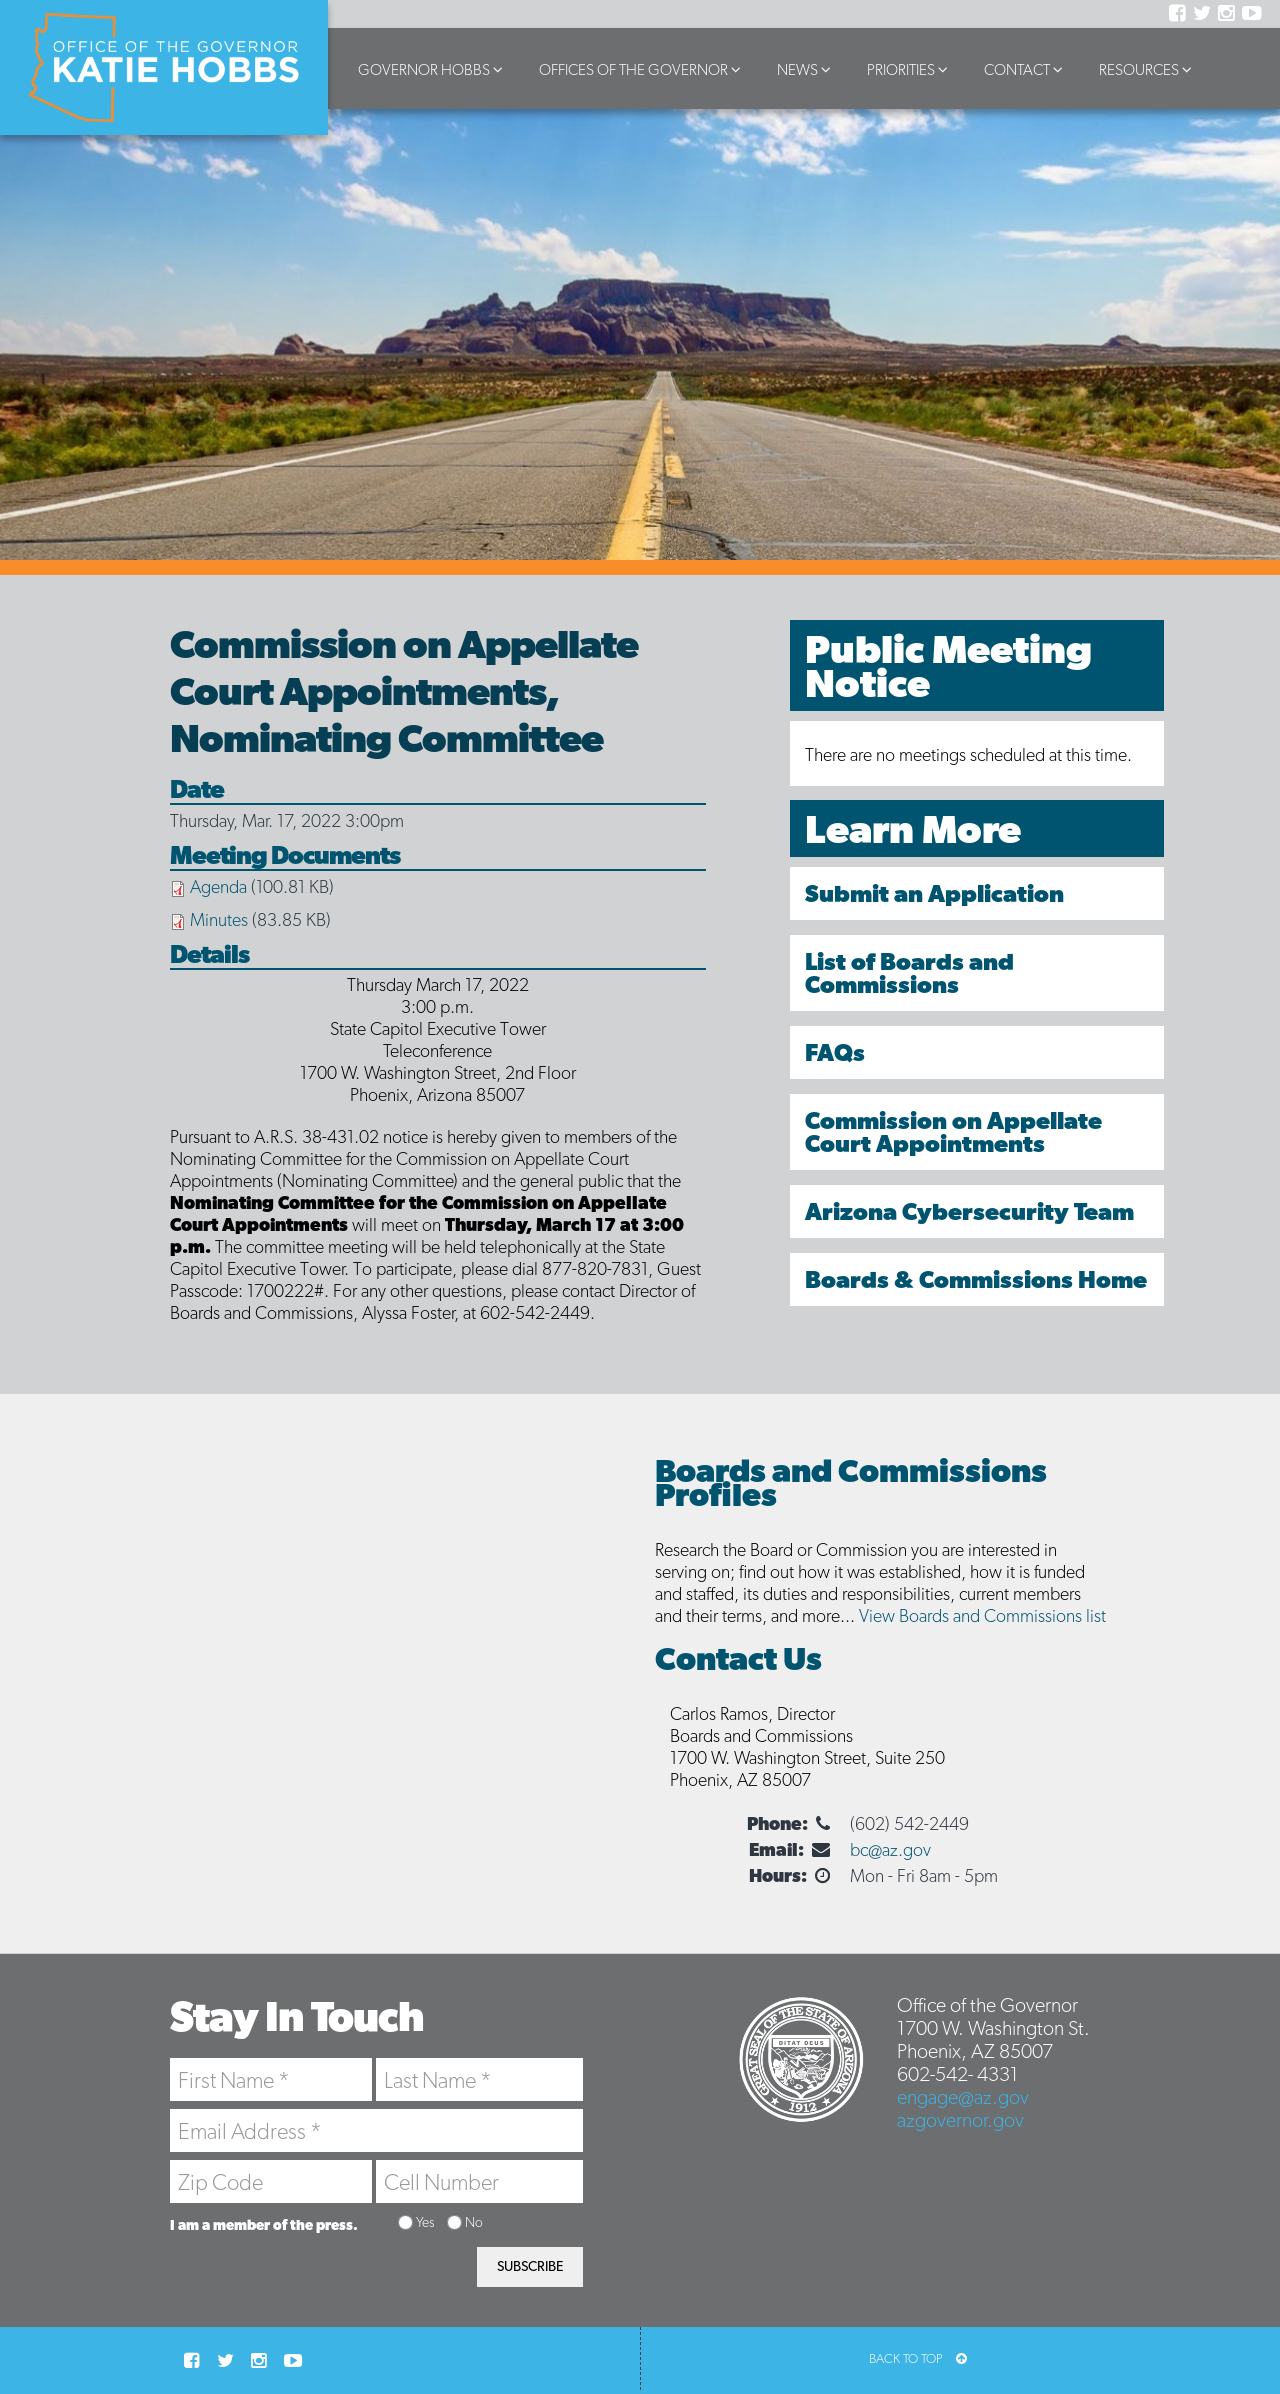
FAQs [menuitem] (835, 1052)
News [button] (807, 69)
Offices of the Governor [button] (643, 69)
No (474, 2222)
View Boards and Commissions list (982, 1615)
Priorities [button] (910, 69)
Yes (425, 2222)
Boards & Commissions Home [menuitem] (976, 1279)
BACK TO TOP (918, 2358)
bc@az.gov (890, 1849)
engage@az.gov (963, 2097)
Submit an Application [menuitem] (934, 893)
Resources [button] (1148, 69)
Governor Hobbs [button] (433, 69)
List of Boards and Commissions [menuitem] (909, 973)
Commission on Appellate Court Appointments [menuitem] (953, 1132)
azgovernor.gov (960, 2120)
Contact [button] (1026, 69)
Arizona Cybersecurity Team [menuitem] (969, 1211)
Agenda (218, 886)
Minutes (219, 919)
